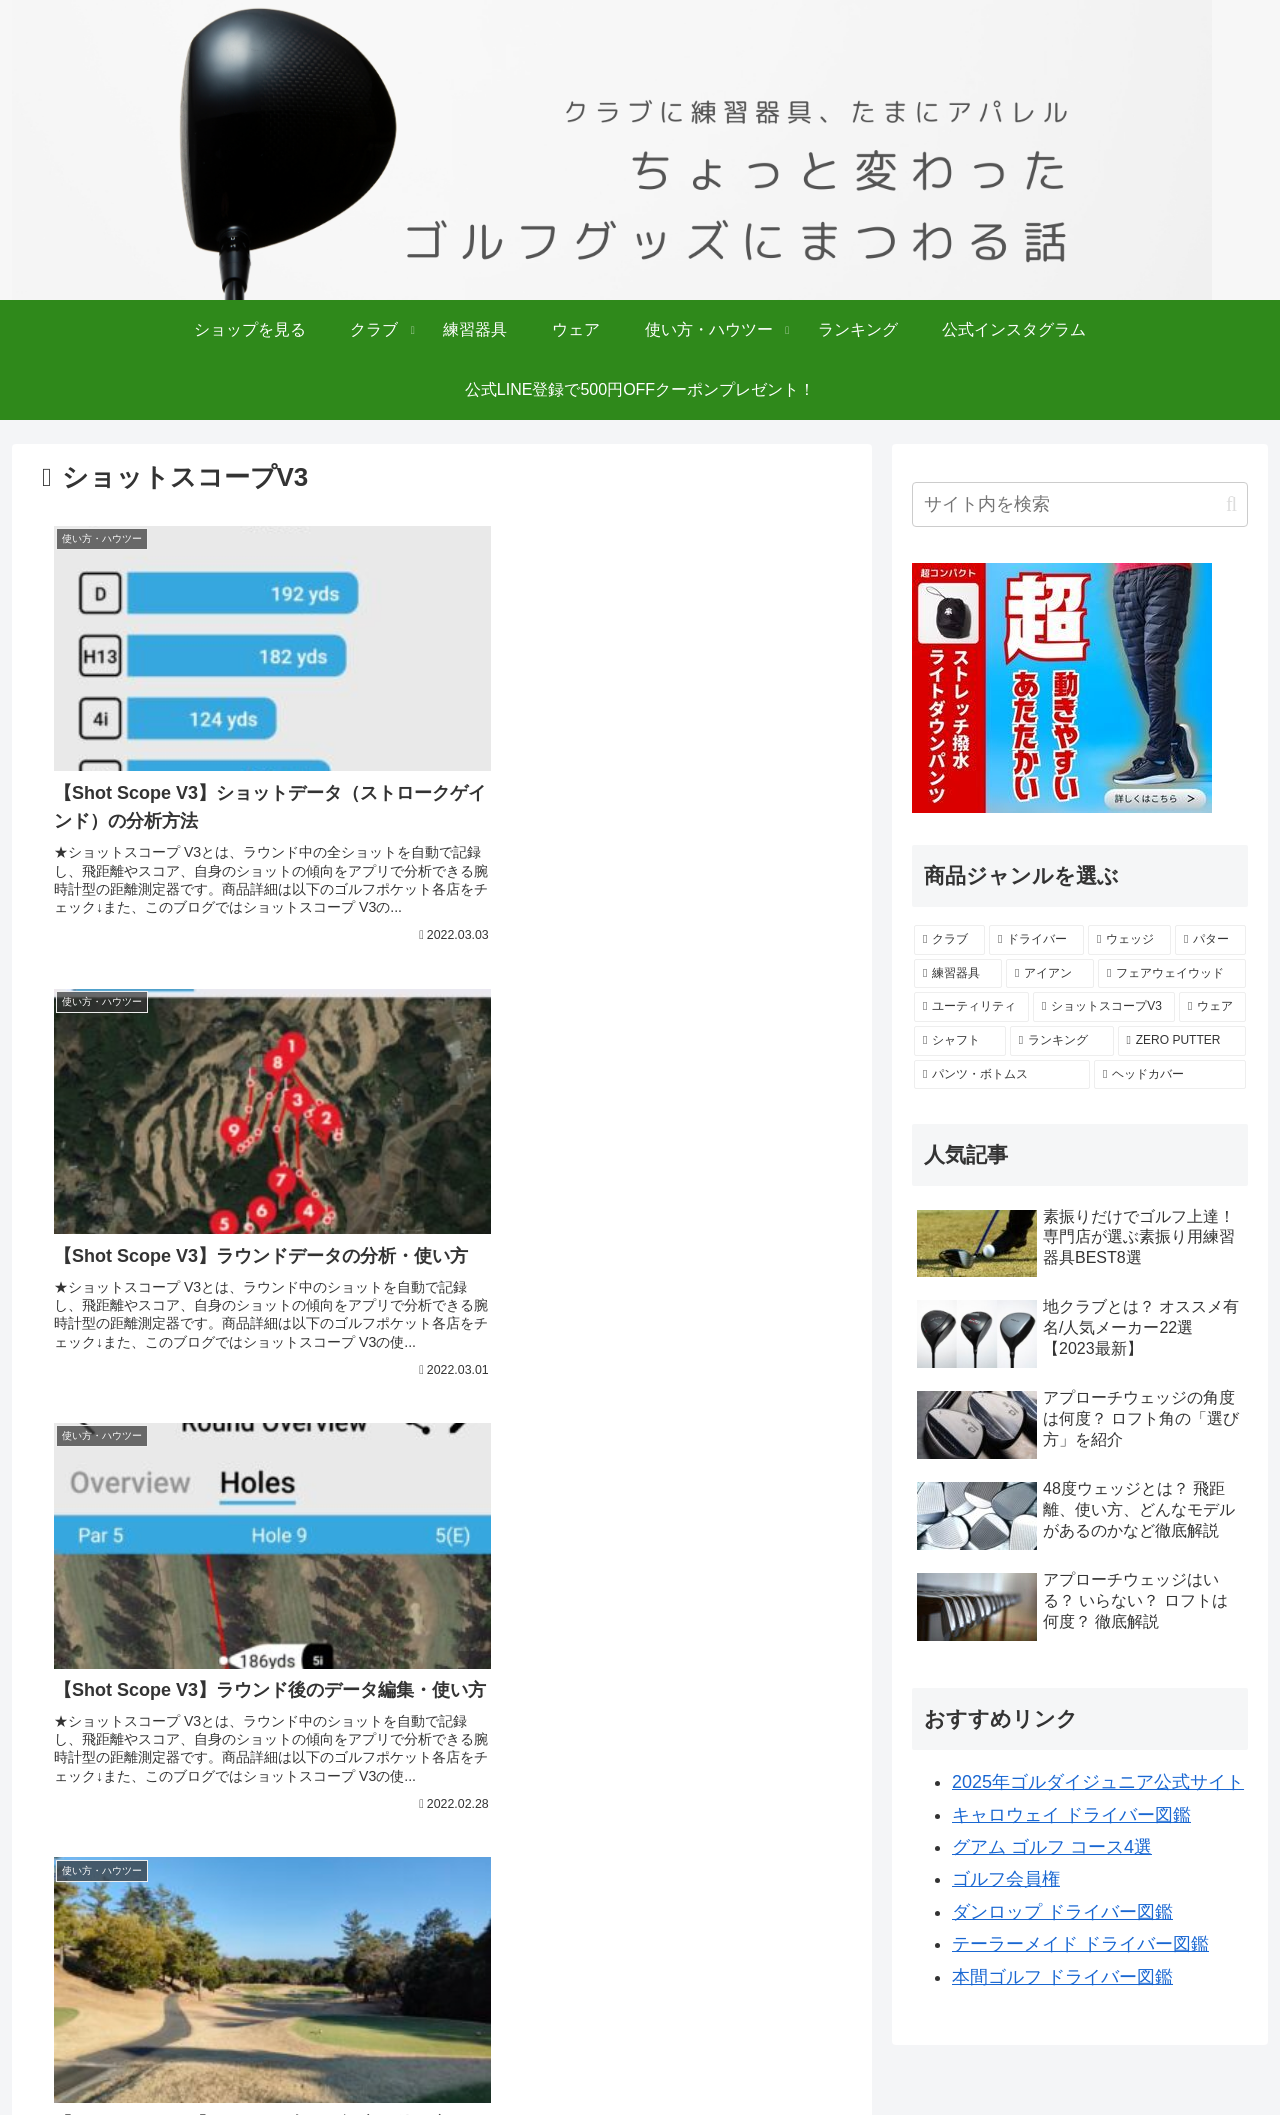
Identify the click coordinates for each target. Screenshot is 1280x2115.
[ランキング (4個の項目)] (1062, 1041)
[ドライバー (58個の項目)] (1036, 940)
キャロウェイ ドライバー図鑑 (1071, 1815)
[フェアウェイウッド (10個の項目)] (1172, 974)
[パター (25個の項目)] (1210, 940)
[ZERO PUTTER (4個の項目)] (1182, 1041)
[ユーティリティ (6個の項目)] (971, 1007)
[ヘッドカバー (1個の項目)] (1170, 1075)
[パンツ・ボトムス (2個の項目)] (1002, 1075)
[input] (1080, 504)
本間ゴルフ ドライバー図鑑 (1062, 1977)
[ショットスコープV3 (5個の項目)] (1104, 1007)
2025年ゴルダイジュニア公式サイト (1098, 1782)
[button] (1231, 504)
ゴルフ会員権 (1006, 1879)
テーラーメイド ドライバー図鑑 (1080, 1944)
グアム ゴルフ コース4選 (1052, 1847)
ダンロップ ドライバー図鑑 (1062, 1912)
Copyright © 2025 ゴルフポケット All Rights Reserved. (640, 2086)
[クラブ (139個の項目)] (949, 940)
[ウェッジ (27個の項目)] (1129, 940)
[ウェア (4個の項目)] (1212, 1007)
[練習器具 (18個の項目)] (958, 974)
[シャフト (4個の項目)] (960, 1041)
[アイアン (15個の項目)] (1050, 974)
